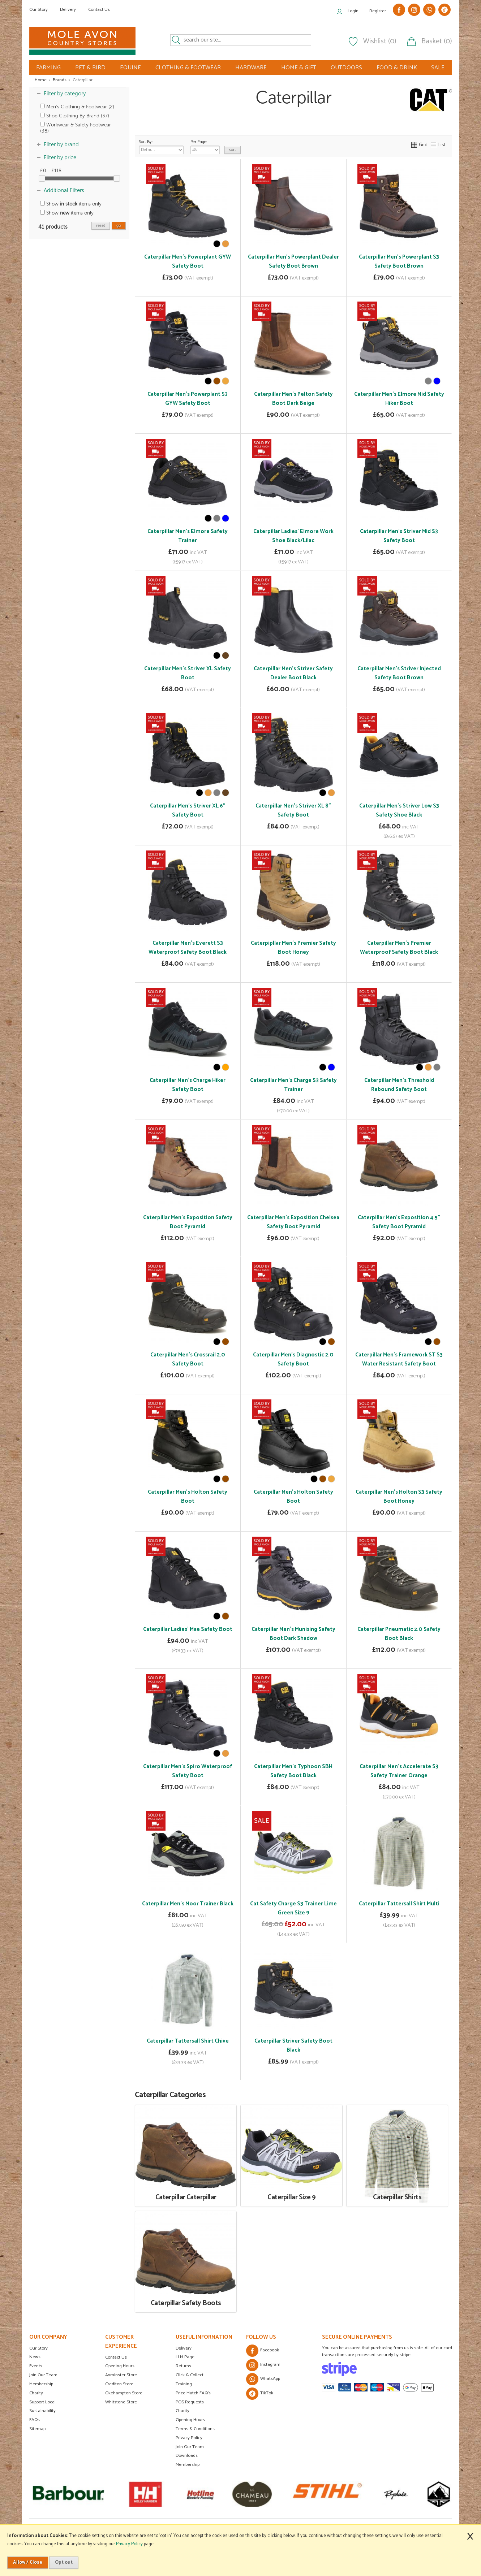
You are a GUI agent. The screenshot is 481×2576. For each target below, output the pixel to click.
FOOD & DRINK (397, 67)
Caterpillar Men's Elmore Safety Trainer (187, 536)
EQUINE (130, 67)
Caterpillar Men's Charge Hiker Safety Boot (188, 1085)
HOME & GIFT (298, 67)
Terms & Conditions (195, 2429)
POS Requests (190, 2402)
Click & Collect (189, 2375)
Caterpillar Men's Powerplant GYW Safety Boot (187, 261)
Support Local (42, 2402)
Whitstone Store (121, 2402)
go (118, 225)
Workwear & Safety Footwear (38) (75, 128)
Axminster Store (121, 2375)
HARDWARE (251, 67)
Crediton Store (119, 2384)
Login (353, 11)
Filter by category (65, 93)
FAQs (34, 2420)
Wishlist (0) (379, 41)
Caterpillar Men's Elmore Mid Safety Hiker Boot (399, 399)
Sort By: (161, 146)
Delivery (68, 9)
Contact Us (99, 9)
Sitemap (37, 2429)
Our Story (38, 9)
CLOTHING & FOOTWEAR (188, 67)
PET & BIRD (90, 67)
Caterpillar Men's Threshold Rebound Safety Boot (399, 1085)
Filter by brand (61, 144)
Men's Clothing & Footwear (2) (77, 107)
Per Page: (205, 146)
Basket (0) (436, 41)
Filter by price (60, 157)
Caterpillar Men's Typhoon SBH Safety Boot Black (293, 1771)
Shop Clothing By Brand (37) (74, 116)
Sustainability (42, 2411)
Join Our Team (43, 2375)
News (34, 2357)
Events (35, 2366)
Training (184, 2384)
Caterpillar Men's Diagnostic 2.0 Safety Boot (293, 1359)
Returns (183, 2366)
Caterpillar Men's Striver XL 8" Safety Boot (293, 810)
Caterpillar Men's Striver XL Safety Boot (187, 673)
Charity (36, 2393)
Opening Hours (119, 2366)
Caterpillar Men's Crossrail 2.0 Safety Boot (187, 1359)
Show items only (71, 204)
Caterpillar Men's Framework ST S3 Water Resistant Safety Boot (399, 1359)
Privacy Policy (189, 2438)
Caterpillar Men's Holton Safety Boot (187, 1497)
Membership (41, 2384)
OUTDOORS (346, 67)
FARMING (48, 67)
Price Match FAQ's (193, 2393)
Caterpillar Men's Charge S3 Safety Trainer (293, 1085)
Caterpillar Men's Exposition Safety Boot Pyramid (187, 1222)
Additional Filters (64, 190)
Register (377, 11)
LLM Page (185, 2357)
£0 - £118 (50, 171)
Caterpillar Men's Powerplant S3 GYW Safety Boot (187, 399)
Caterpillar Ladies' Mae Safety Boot (187, 1629)
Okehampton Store (123, 2393)
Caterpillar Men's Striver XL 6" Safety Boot (188, 810)
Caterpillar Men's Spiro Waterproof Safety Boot (187, 1771)
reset (100, 225)
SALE (438, 67)
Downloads (187, 2455)
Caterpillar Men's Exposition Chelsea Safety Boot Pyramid (293, 1222)
